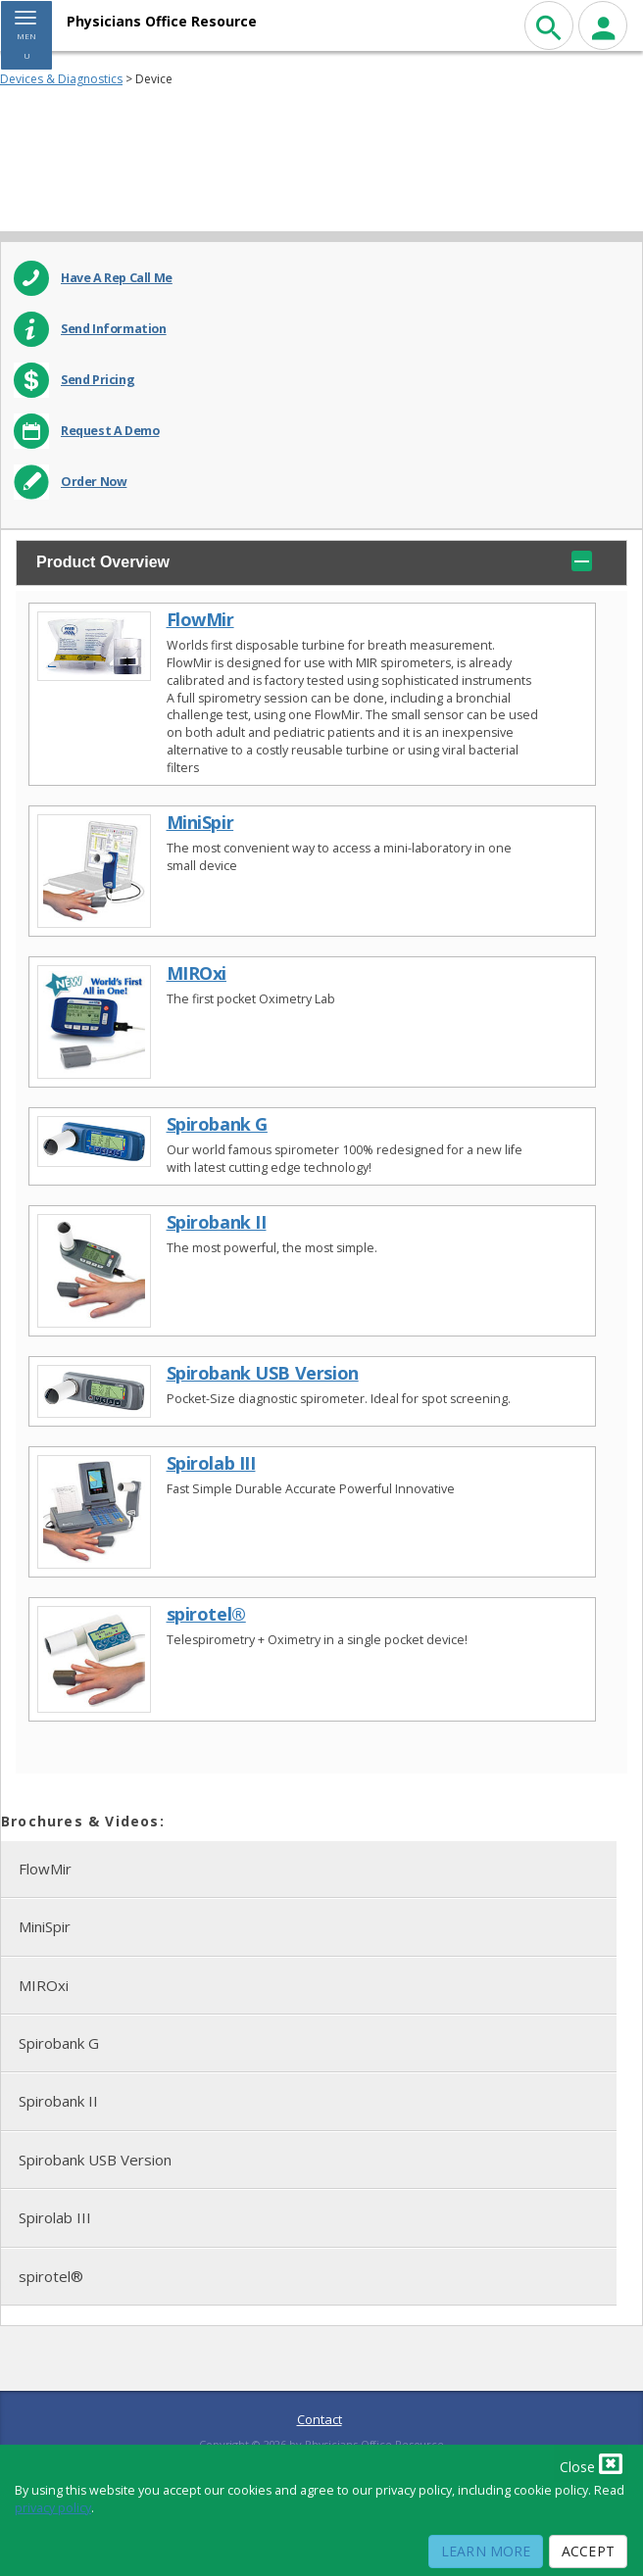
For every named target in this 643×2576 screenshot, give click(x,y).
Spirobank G (217, 1124)
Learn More (485, 2551)
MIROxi (196, 973)
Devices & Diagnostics (61, 79)
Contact (319, 2419)
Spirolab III (211, 1463)
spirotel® (206, 1614)
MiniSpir (200, 822)
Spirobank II (217, 1222)
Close (591, 2463)
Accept (588, 2551)
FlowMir (200, 619)
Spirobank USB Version (263, 1373)
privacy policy (53, 2508)
